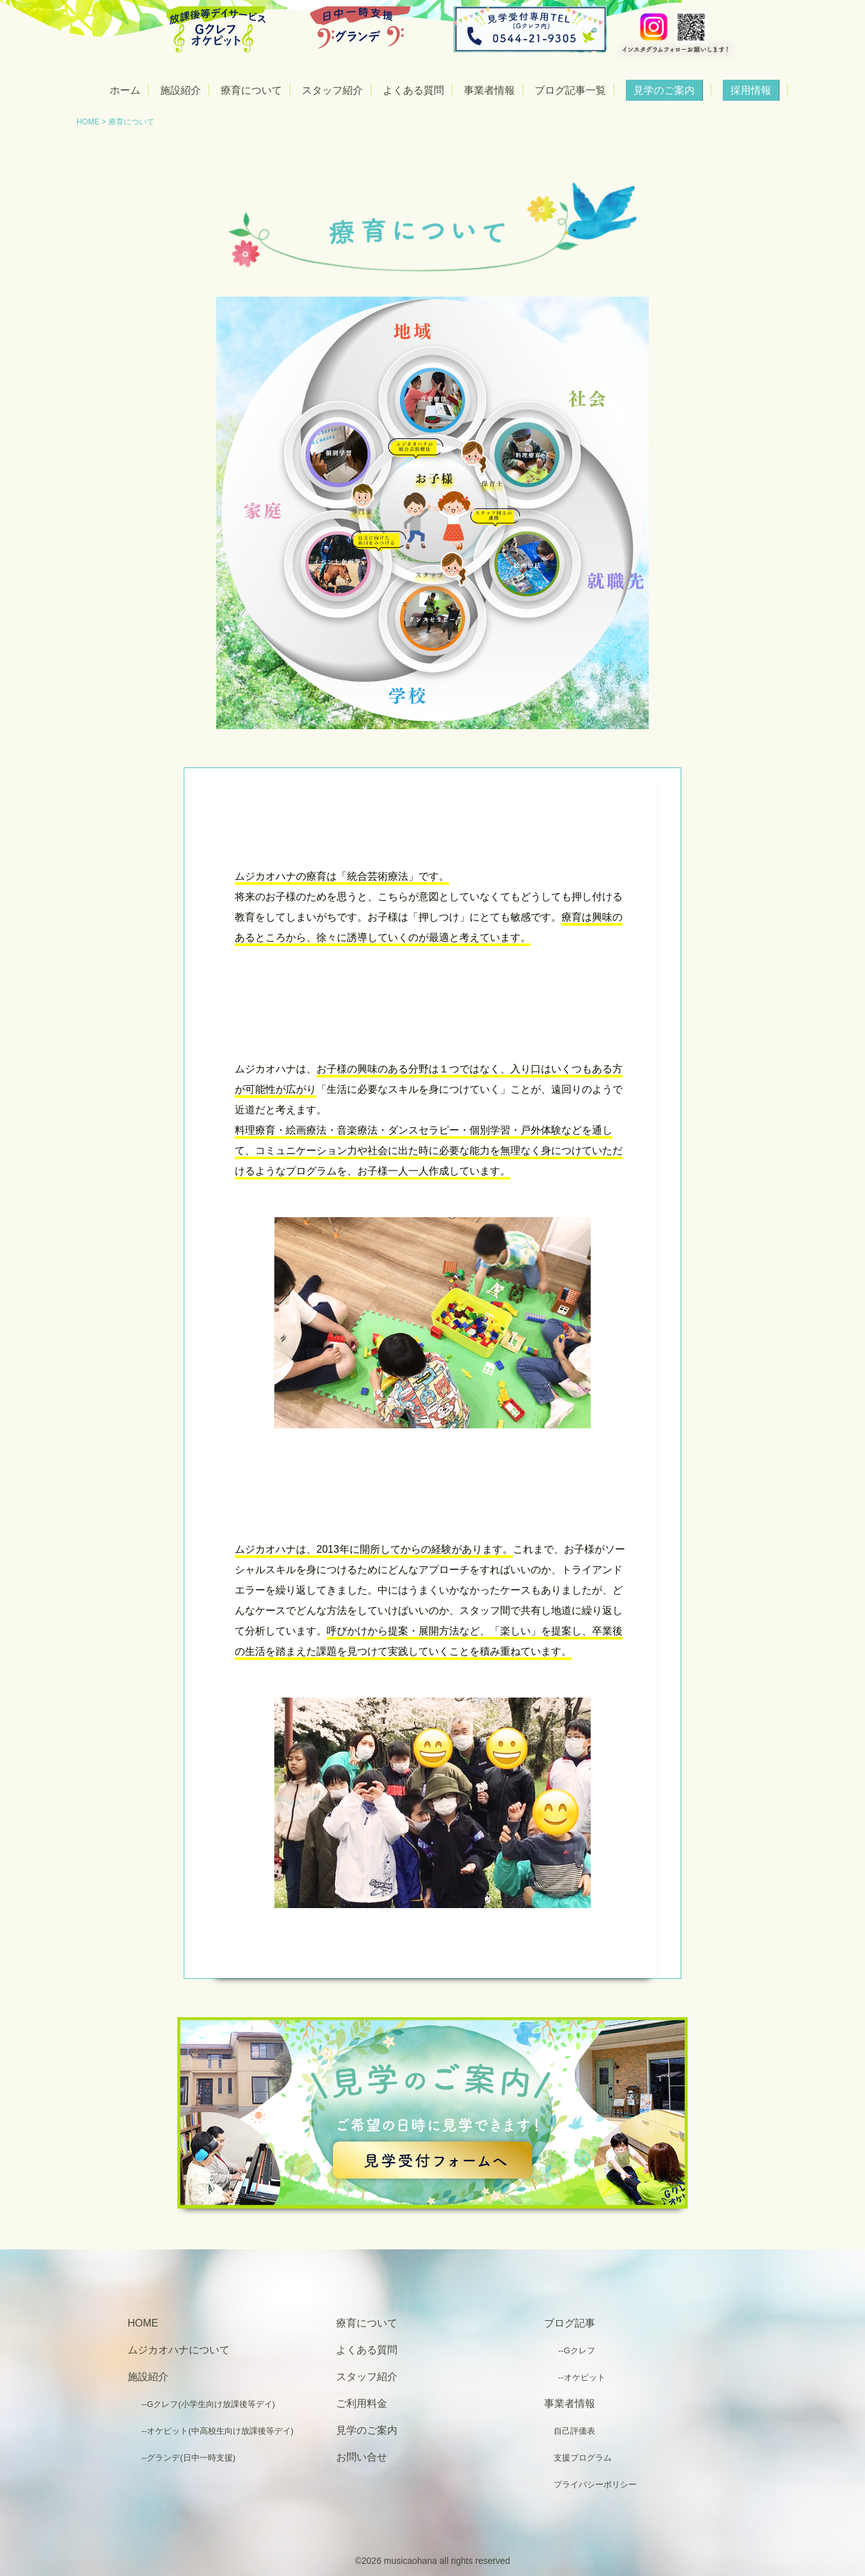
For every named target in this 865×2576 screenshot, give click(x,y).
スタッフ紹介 (332, 90)
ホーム (125, 90)
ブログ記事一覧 (570, 90)
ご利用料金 (361, 2403)
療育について (251, 90)
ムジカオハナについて (179, 2349)
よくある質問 (413, 90)
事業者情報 (489, 90)
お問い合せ (361, 2457)
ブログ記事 (569, 2323)
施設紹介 (180, 90)
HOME (88, 121)
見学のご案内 (664, 90)
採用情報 (750, 90)
